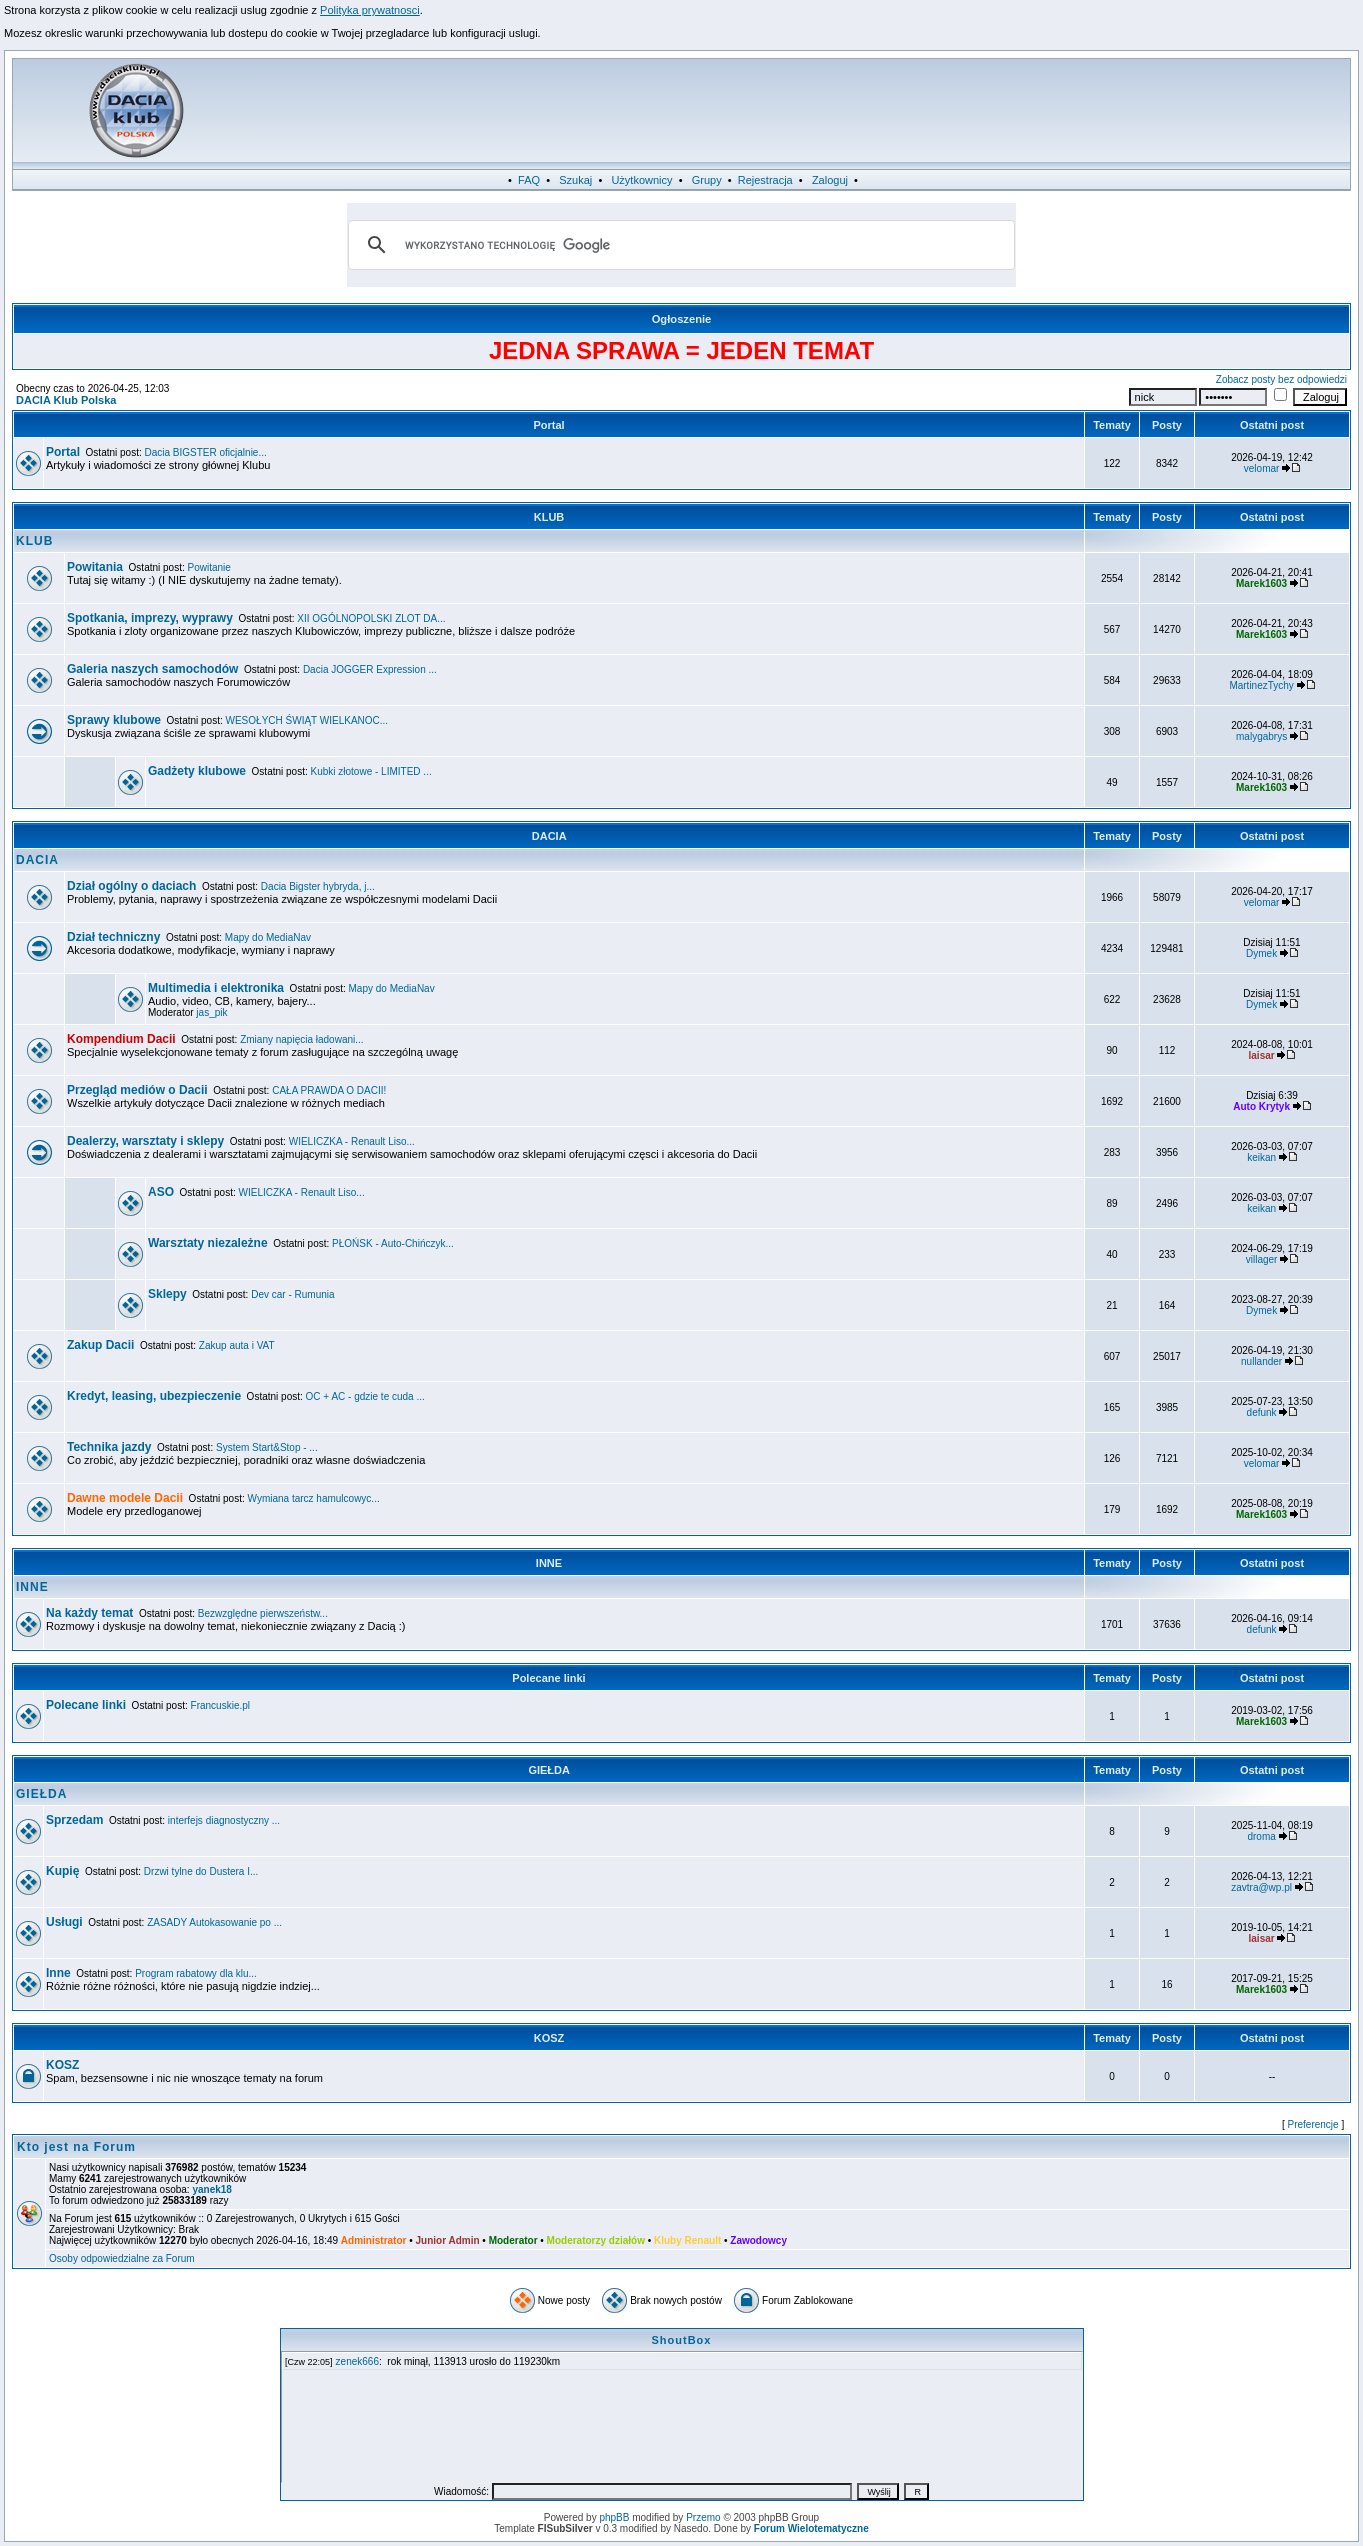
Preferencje (1313, 2124)
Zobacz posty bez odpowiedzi (1281, 379)
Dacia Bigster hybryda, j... (318, 886)
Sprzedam (74, 1820)
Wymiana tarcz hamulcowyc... (314, 1498)
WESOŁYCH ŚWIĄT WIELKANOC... (307, 720)
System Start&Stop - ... (267, 1447)
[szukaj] (679, 245)
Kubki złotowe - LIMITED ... (371, 771)
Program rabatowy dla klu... (196, 1973)
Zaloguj (830, 180)
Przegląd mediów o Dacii (137, 1090)
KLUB (549, 517)
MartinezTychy (1261, 685)
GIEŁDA (548, 1770)
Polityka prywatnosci (370, 10)
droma (1261, 1836)
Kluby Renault (687, 2240)
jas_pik (211, 1012)
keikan (1261, 1157)
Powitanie (209, 567)
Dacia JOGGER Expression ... (370, 669)
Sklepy (167, 1294)
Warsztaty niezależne (208, 1243)
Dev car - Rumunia (292, 1294)
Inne (58, 1973)
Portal (548, 425)
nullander (1261, 1361)
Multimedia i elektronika (216, 988)
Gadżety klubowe (197, 771)
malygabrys (1261, 736)
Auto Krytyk (1261, 1106)
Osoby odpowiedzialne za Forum (122, 2258)
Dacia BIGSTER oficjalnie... (206, 452)
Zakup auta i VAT (237, 1345)
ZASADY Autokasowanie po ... (214, 1922)
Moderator (513, 2240)
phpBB (614, 2517)
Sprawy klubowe (114, 720)
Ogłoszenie (682, 319)
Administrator (374, 2240)
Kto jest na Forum (76, 2147)
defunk (1262, 1412)
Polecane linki (548, 1678)
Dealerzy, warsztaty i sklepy (145, 1141)
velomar (1262, 468)
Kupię (62, 1871)
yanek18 (211, 2189)
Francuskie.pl (220, 1705)
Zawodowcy (758, 2240)
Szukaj (575, 180)
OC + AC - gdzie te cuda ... (365, 1396)
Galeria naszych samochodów (152, 669)
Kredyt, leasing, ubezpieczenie (154, 1396)
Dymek (1261, 953)
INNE (549, 1563)
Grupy (707, 180)
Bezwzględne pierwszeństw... (263, 1613)
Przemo (703, 2517)
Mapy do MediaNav (268, 937)
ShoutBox (682, 2340)
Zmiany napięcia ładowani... (301, 1039)
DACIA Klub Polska (66, 400)
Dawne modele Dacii (125, 1498)
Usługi (64, 1922)
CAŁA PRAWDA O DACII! (329, 1090)
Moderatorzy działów (596, 2240)
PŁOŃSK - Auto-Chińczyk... (393, 1243)
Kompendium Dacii (121, 1039)
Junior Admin (447, 2240)
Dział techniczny (113, 937)
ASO (161, 1192)
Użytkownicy (641, 180)
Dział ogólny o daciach (131, 886)
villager (1262, 1259)
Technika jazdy (109, 1447)
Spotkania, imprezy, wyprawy (150, 618)
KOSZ (549, 2038)
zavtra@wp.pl (1261, 1887)
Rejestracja (765, 180)
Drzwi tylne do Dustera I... (201, 1871)
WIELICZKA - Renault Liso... (352, 1141)
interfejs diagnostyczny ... (224, 1820)
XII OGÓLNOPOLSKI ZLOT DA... (371, 618)
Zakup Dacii (100, 1345)
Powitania (95, 567)
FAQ (529, 180)
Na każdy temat (89, 1613)
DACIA (549, 836)
